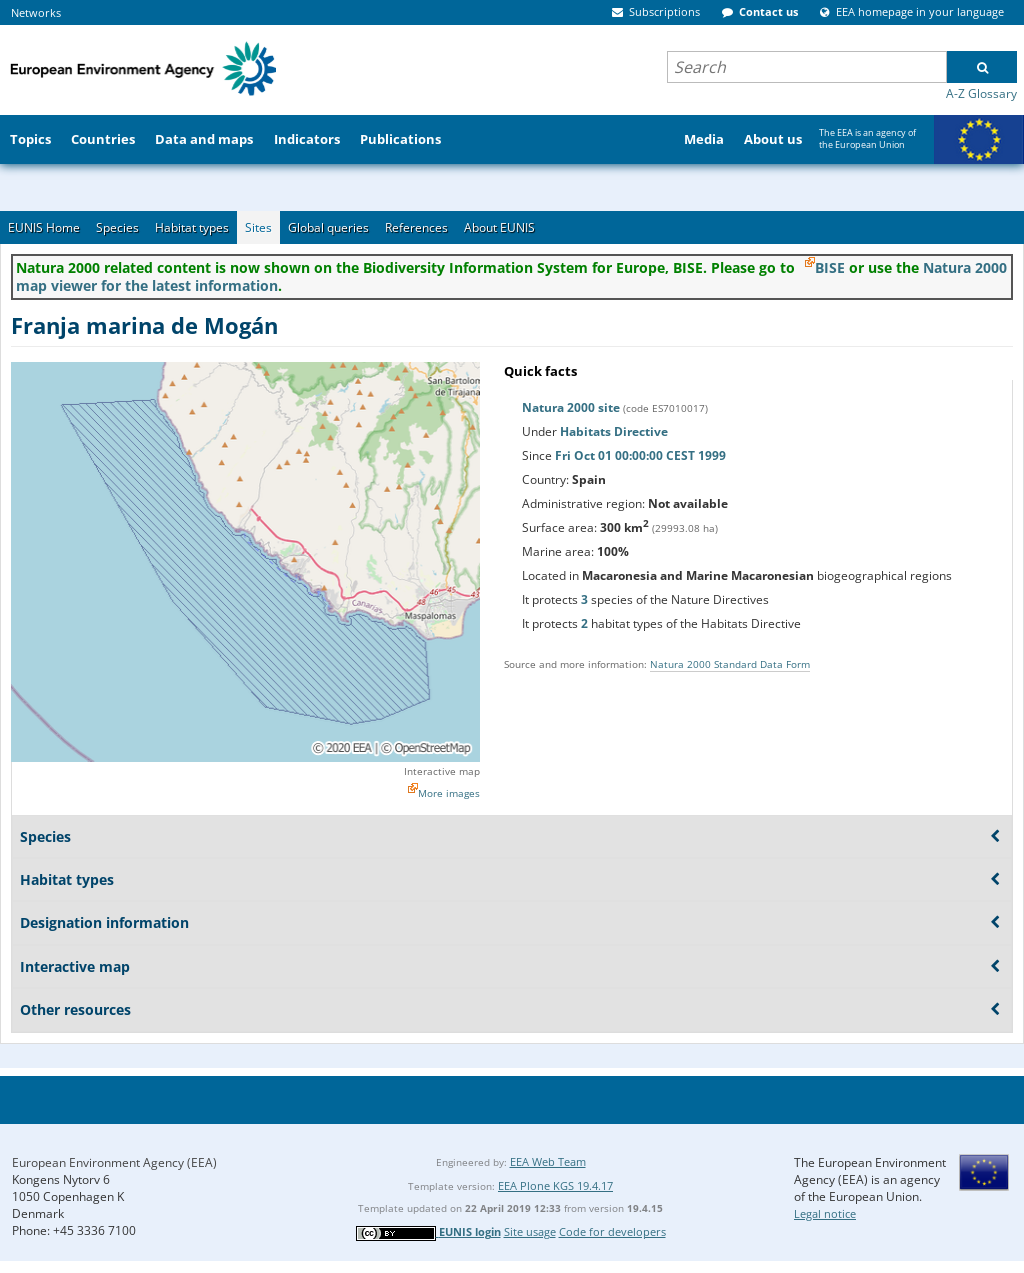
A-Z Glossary (981, 93)
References (416, 227)
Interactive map (442, 771)
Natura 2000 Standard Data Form (730, 664)
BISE (830, 267)
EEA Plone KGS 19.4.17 (555, 1185)
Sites (258, 227)
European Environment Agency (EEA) (114, 1162)
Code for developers (612, 1231)
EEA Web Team (548, 1161)
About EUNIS (499, 227)
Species (117, 227)
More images (449, 793)
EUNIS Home (44, 227)
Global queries (328, 227)
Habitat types (192, 227)
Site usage (530, 1231)
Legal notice (825, 1213)
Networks (36, 12)
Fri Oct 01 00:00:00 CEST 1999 (640, 455)
